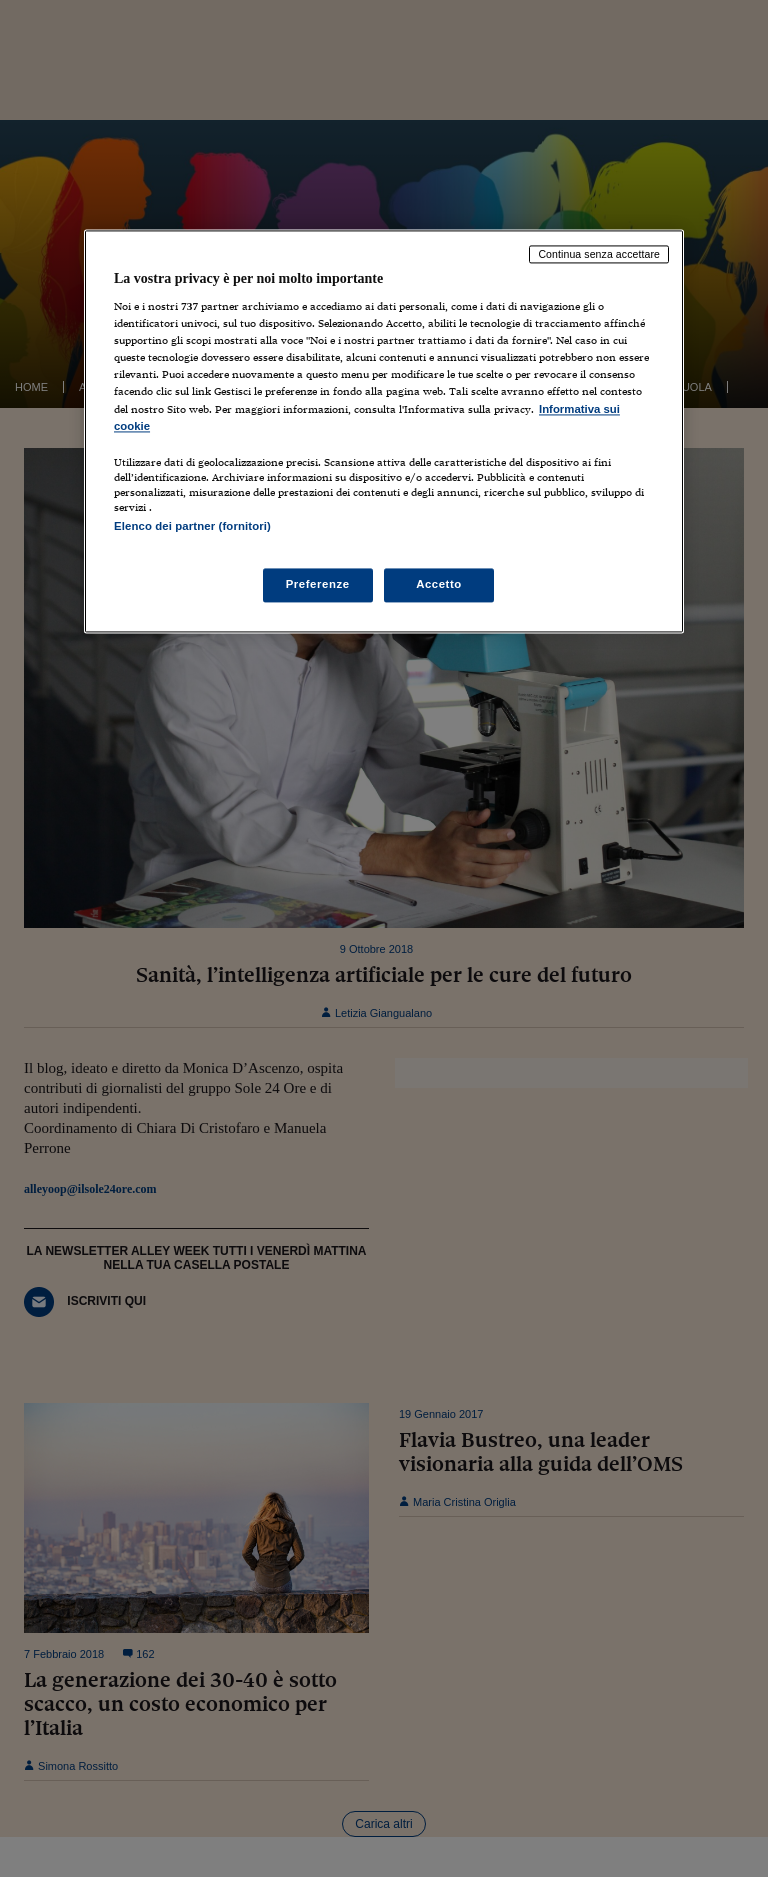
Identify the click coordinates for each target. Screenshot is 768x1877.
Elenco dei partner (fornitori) (192, 526)
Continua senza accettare (599, 254)
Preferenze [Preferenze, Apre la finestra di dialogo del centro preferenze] (318, 584)
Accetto (439, 584)
